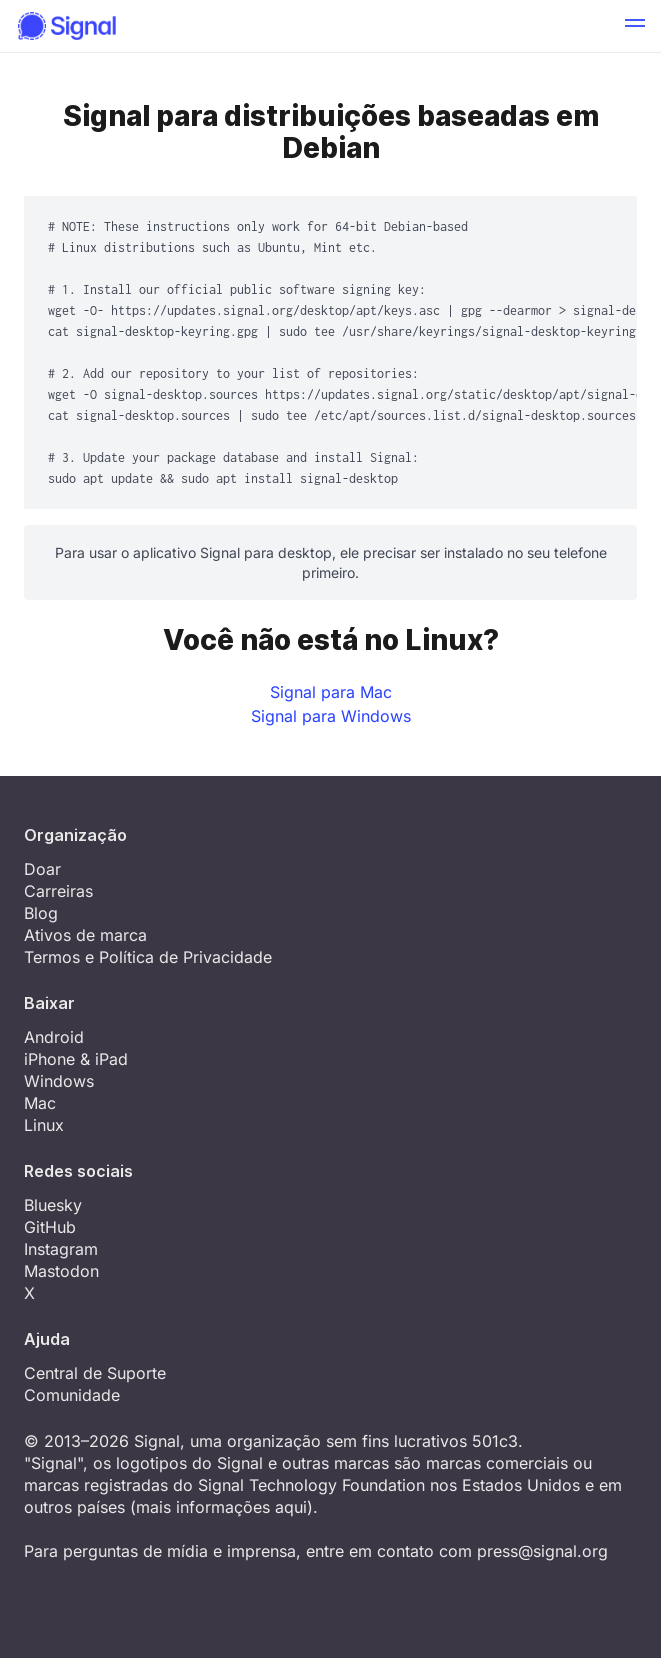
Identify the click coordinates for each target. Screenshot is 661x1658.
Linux (44, 1125)
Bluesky (53, 1205)
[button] (635, 26)
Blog (41, 913)
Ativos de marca (85, 935)
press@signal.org (542, 1551)
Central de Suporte (95, 1373)
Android (54, 1037)
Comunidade (72, 1395)
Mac (40, 1103)
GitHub (50, 1227)
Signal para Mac (331, 692)
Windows (59, 1081)
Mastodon (61, 1271)
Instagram (61, 1249)
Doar (42, 869)
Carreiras (58, 891)
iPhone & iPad (76, 1059)
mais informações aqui (221, 1507)
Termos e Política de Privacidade (148, 957)
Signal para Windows (331, 716)
